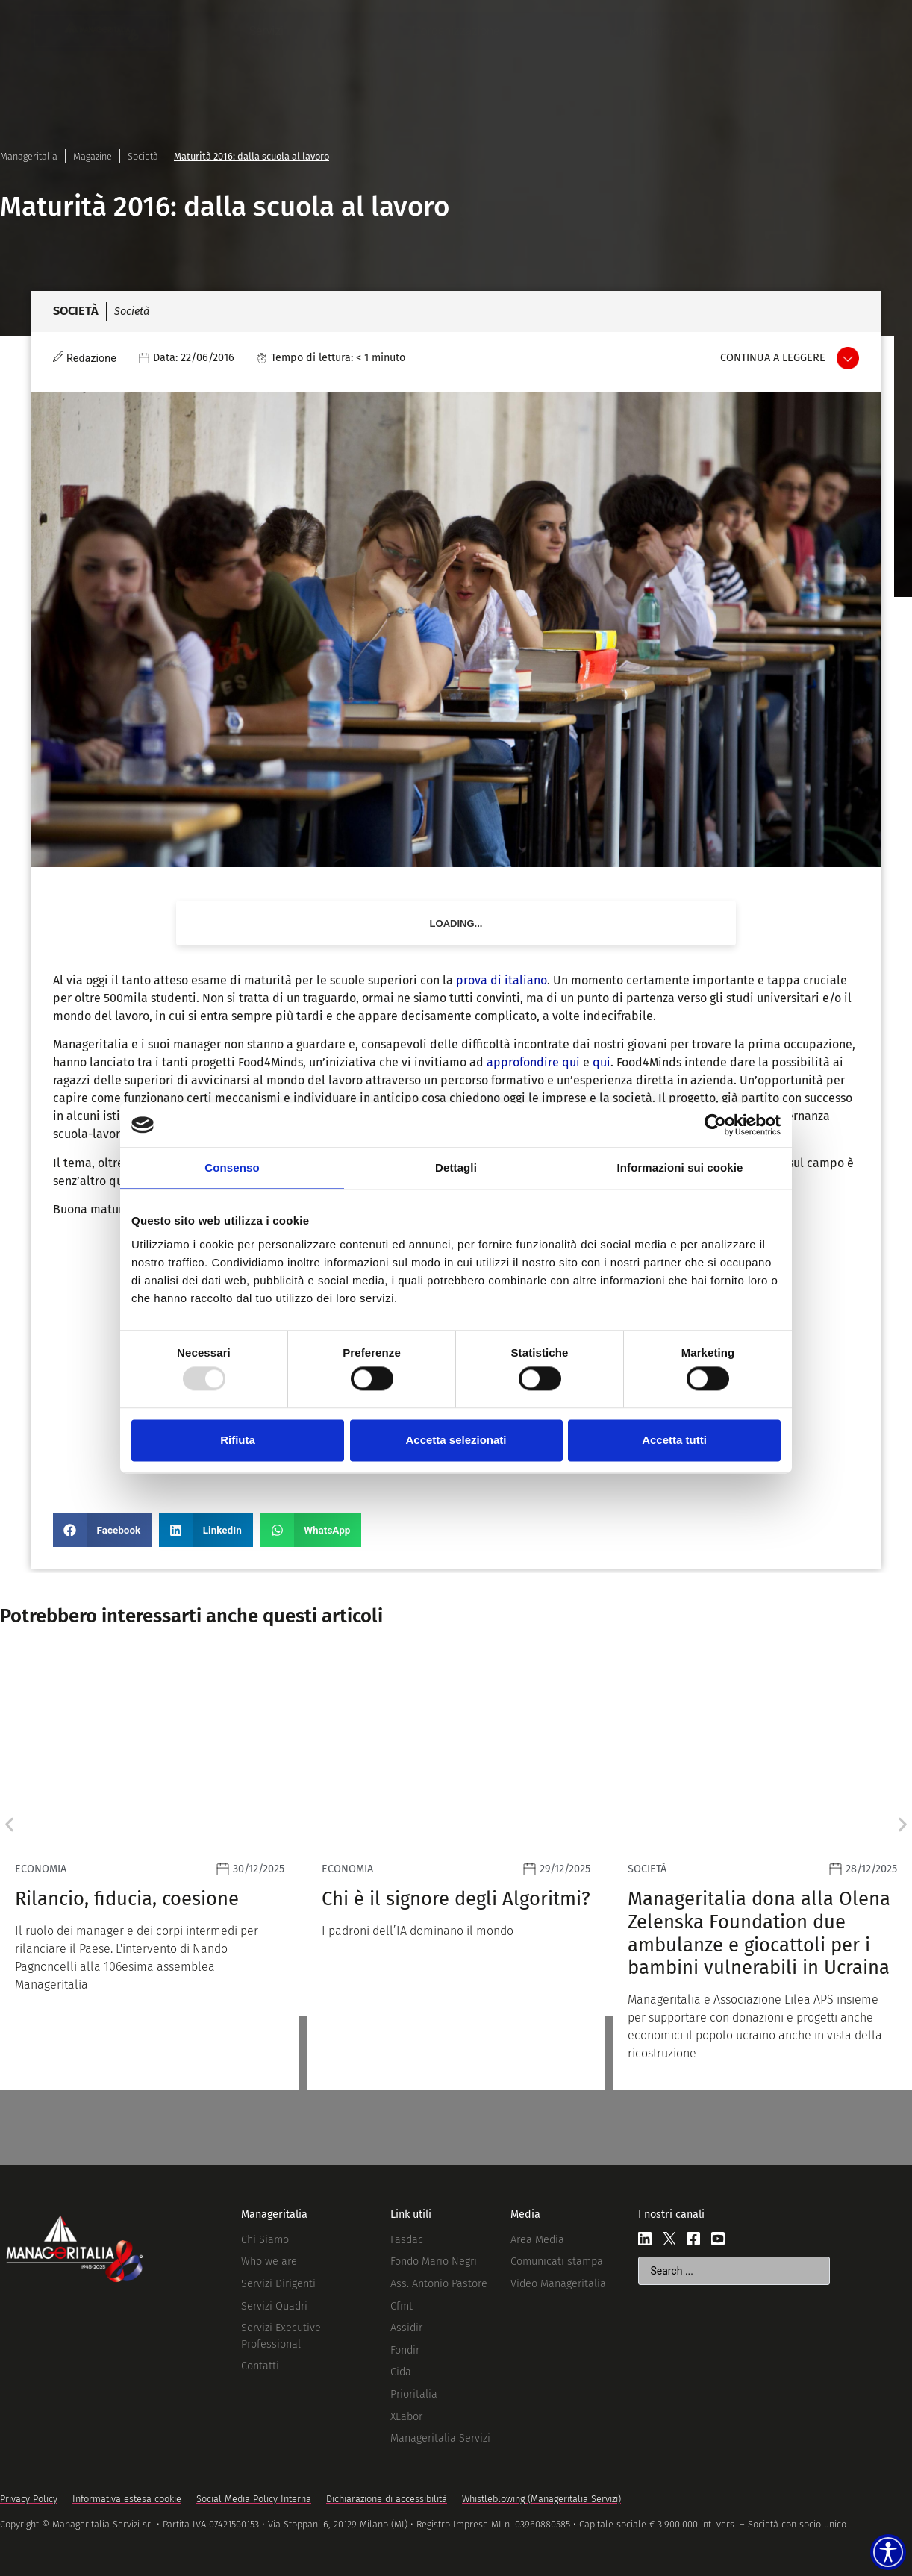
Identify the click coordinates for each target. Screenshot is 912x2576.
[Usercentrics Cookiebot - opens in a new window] (715, 1124)
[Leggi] (456, 1873)
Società (143, 156)
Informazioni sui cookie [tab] (680, 1167)
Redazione (91, 358)
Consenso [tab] (231, 1167)
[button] (102, 1530)
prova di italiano (501, 980)
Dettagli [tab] (456, 1167)
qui (601, 1062)
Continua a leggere (772, 357)
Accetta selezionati (455, 1440)
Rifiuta (237, 1440)
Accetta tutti (674, 1440)
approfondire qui (533, 1062)
